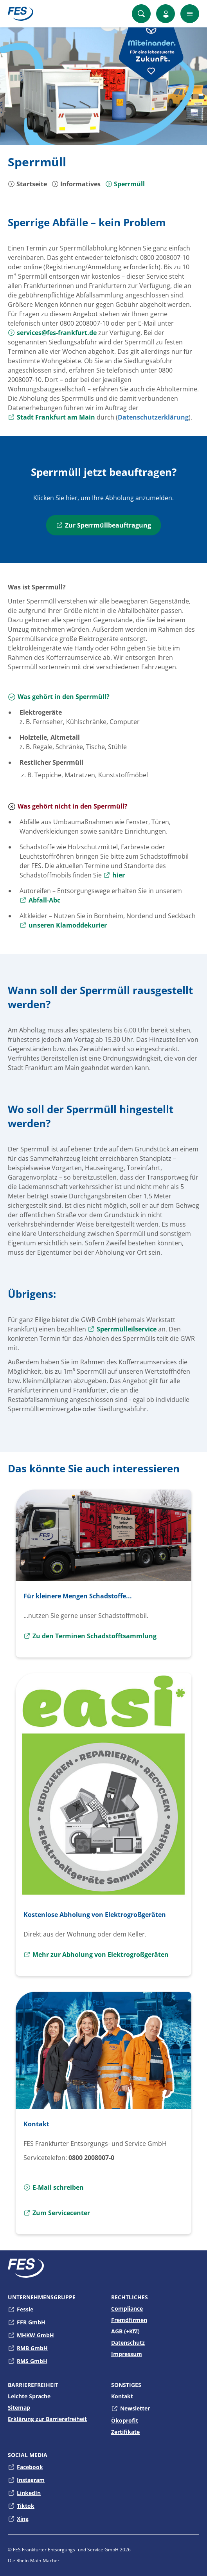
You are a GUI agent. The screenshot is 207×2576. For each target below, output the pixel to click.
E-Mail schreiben (53, 2187)
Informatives (76, 184)
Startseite (27, 184)
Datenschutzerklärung (153, 417)
